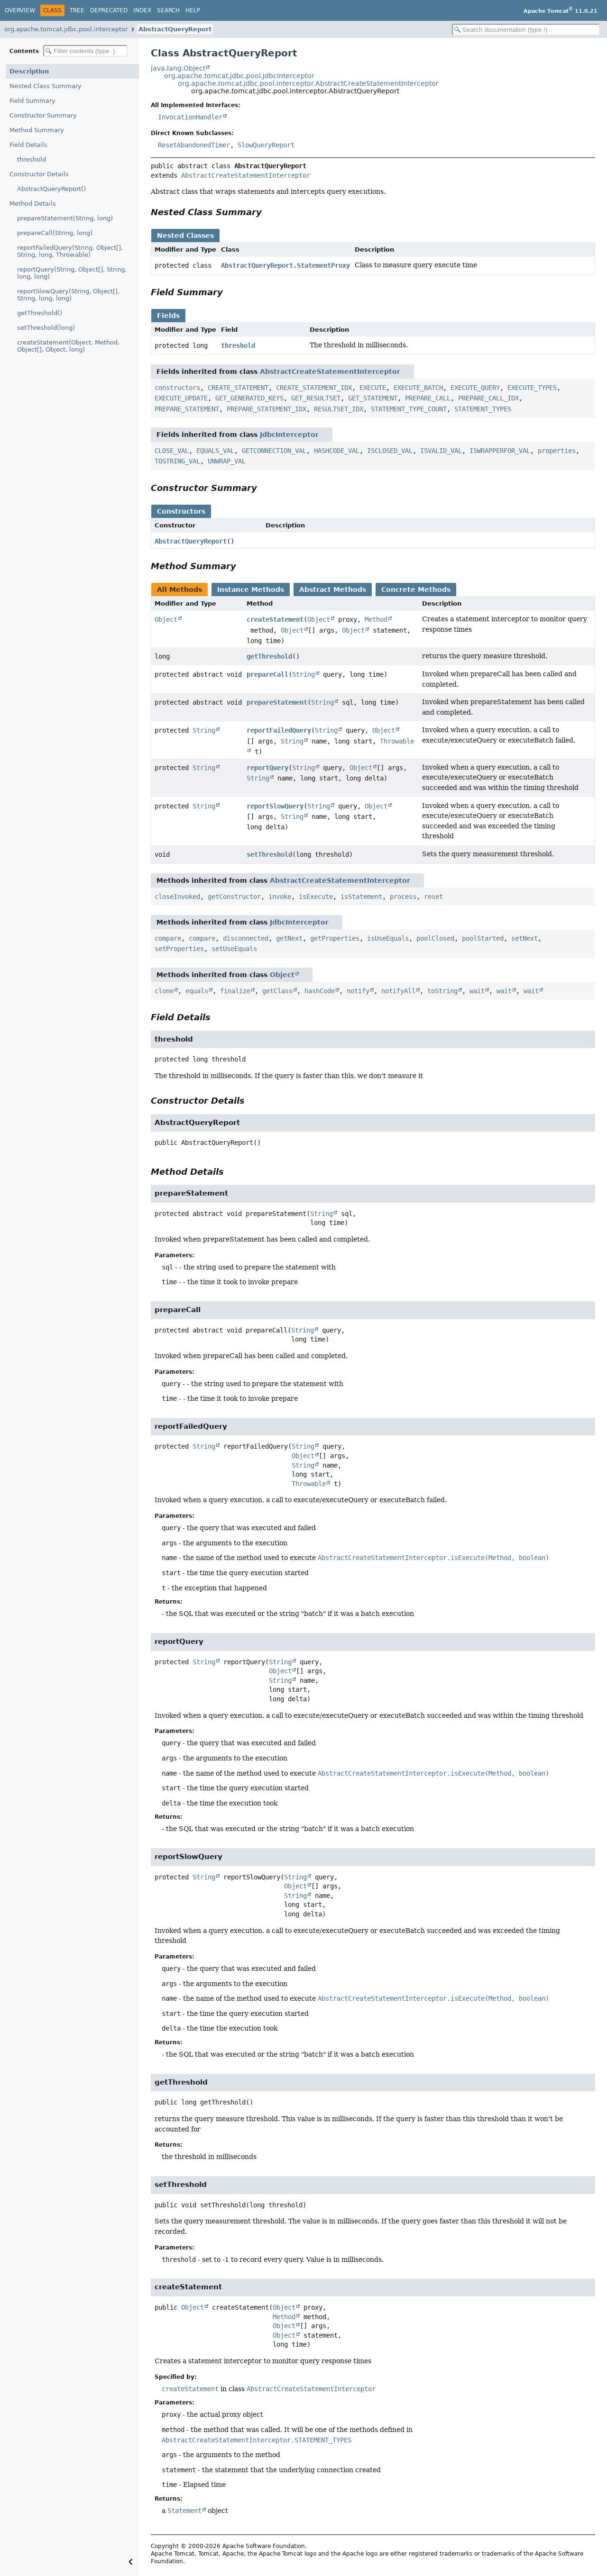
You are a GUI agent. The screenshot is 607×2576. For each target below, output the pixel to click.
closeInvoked (177, 896)
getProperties (334, 938)
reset (433, 896)
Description (29, 71)
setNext (524, 938)
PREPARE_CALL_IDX (488, 398)
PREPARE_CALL (428, 398)
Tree (77, 10)
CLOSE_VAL (172, 450)
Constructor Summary (43, 115)
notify (358, 991)
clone (164, 991)
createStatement (275, 619)
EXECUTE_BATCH (418, 387)
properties (557, 450)
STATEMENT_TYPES (482, 409)
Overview (20, 10)
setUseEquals (234, 948)
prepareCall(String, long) (54, 232)
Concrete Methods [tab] (416, 589)
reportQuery (267, 767)
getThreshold (269, 656)
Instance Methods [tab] (250, 589)
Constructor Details (39, 174)
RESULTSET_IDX (338, 409)
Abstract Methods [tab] (332, 589)
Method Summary (36, 130)
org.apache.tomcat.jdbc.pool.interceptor (66, 29)
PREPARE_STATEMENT (187, 409)
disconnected (245, 938)
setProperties (179, 948)
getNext (289, 938)
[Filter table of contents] (85, 51)
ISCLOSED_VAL (390, 450)
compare (168, 938)
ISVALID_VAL (441, 450)
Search (168, 10)
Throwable (309, 1484)
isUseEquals (388, 938)
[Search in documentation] (526, 30)
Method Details (32, 203)
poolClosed (435, 938)
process (403, 896)
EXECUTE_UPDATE (181, 398)
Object (166, 619)
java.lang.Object (178, 68)
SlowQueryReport (266, 145)
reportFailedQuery (279, 730)
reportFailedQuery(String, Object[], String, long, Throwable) (70, 251)
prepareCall (267, 674)
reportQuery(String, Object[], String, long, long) (72, 273)
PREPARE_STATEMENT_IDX (266, 409)
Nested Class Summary (45, 86)
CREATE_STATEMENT (238, 387)
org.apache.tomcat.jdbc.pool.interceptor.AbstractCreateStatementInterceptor (308, 83)
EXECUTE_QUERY (475, 387)
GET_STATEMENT (372, 398)
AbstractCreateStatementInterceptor (245, 175)
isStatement (361, 896)
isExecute (316, 896)
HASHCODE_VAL (336, 450)
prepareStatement (277, 702)
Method (376, 619)
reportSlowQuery (275, 806)
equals (196, 991)
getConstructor (234, 896)
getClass (277, 991)
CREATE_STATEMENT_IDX (314, 387)
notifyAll (398, 991)
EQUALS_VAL (215, 450)
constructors (177, 387)
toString (442, 991)
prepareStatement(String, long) (65, 218)
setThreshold (269, 854)
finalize (235, 991)
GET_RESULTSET (315, 398)
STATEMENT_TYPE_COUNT (409, 409)
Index (142, 10)
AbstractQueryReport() (51, 188)
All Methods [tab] (179, 589)
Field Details (28, 144)
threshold (31, 159)
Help (192, 10)
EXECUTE (372, 387)
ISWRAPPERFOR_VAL (499, 450)
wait (477, 991)
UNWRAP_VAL (227, 461)
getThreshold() (39, 313)
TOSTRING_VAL (177, 461)
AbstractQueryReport (175, 29)
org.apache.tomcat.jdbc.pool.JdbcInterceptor (239, 76)
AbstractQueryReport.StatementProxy (285, 265)
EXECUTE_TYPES (532, 387)
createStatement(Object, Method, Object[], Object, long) (68, 346)
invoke (279, 896)
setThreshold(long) (46, 327)
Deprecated (109, 10)
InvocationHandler (190, 117)
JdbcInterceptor (289, 434)
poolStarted (483, 938)
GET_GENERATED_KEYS (249, 398)
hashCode (319, 991)
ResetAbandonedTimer (194, 145)
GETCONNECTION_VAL (274, 450)
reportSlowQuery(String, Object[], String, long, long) (68, 295)
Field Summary (32, 100)
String (303, 674)
